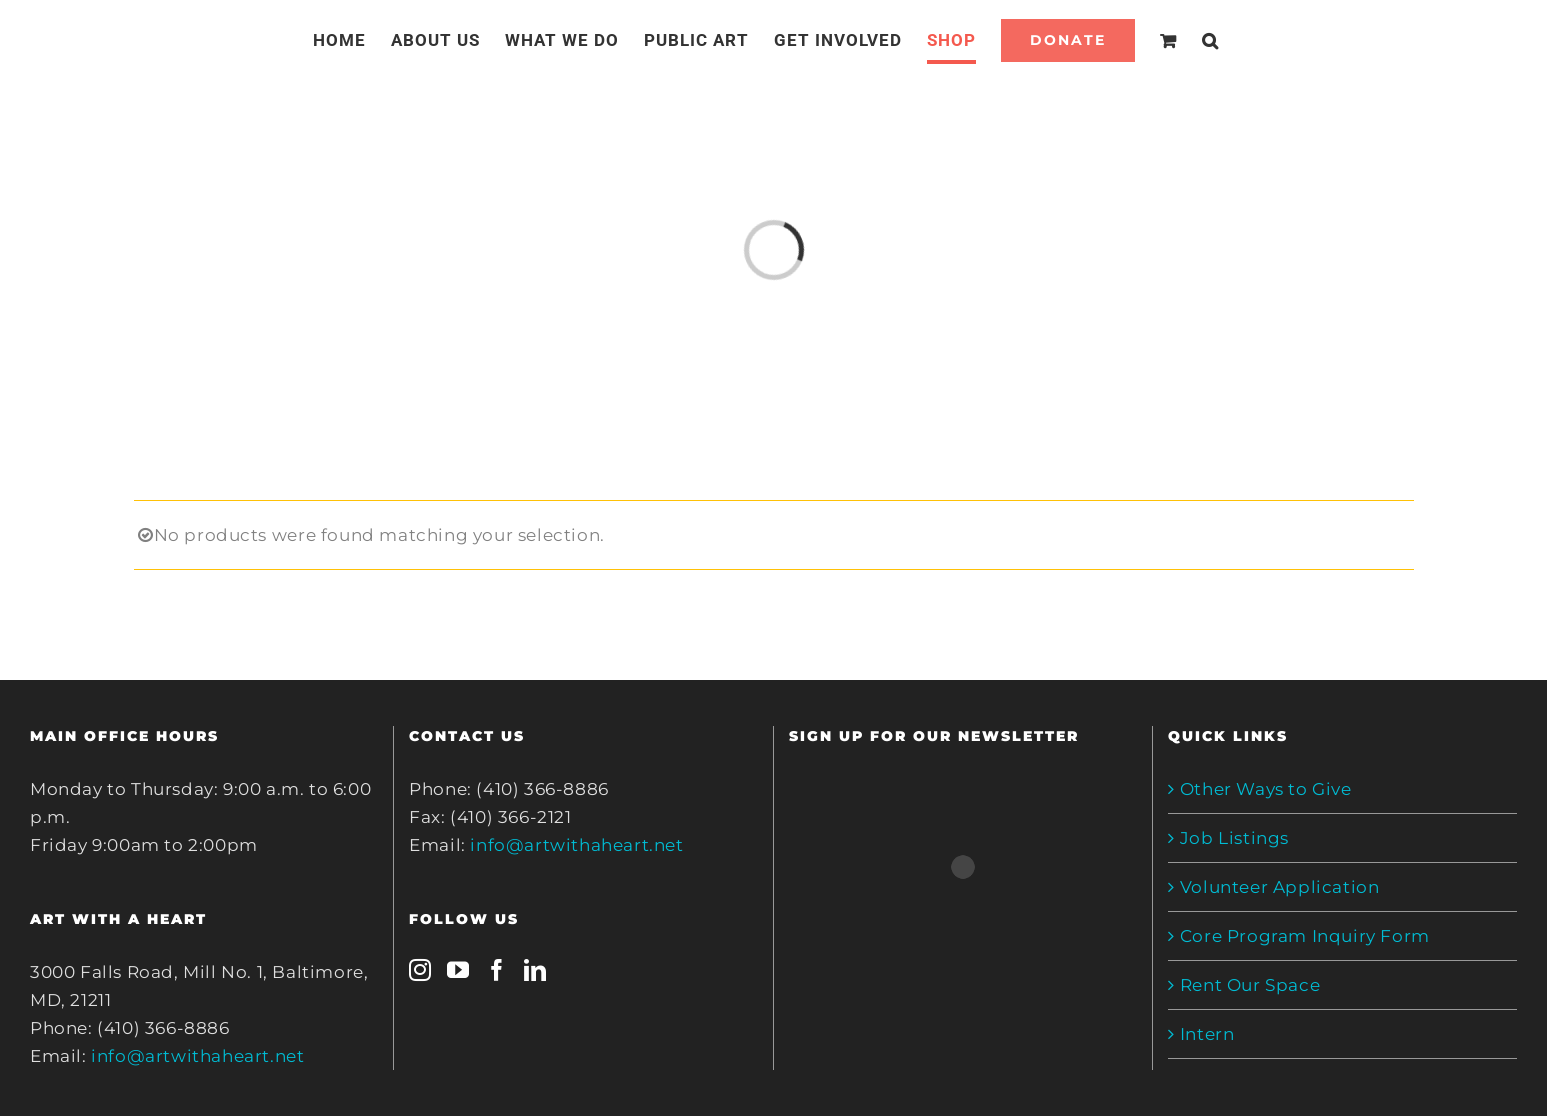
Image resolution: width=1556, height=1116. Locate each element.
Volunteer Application (1280, 887)
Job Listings (1234, 838)
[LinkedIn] (535, 970)
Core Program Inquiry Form (1305, 936)
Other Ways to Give (1266, 789)
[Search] (1210, 40)
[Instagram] (420, 970)
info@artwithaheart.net (197, 1056)
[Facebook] (497, 970)
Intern (1207, 1034)
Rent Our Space (1250, 985)
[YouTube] (458, 970)
